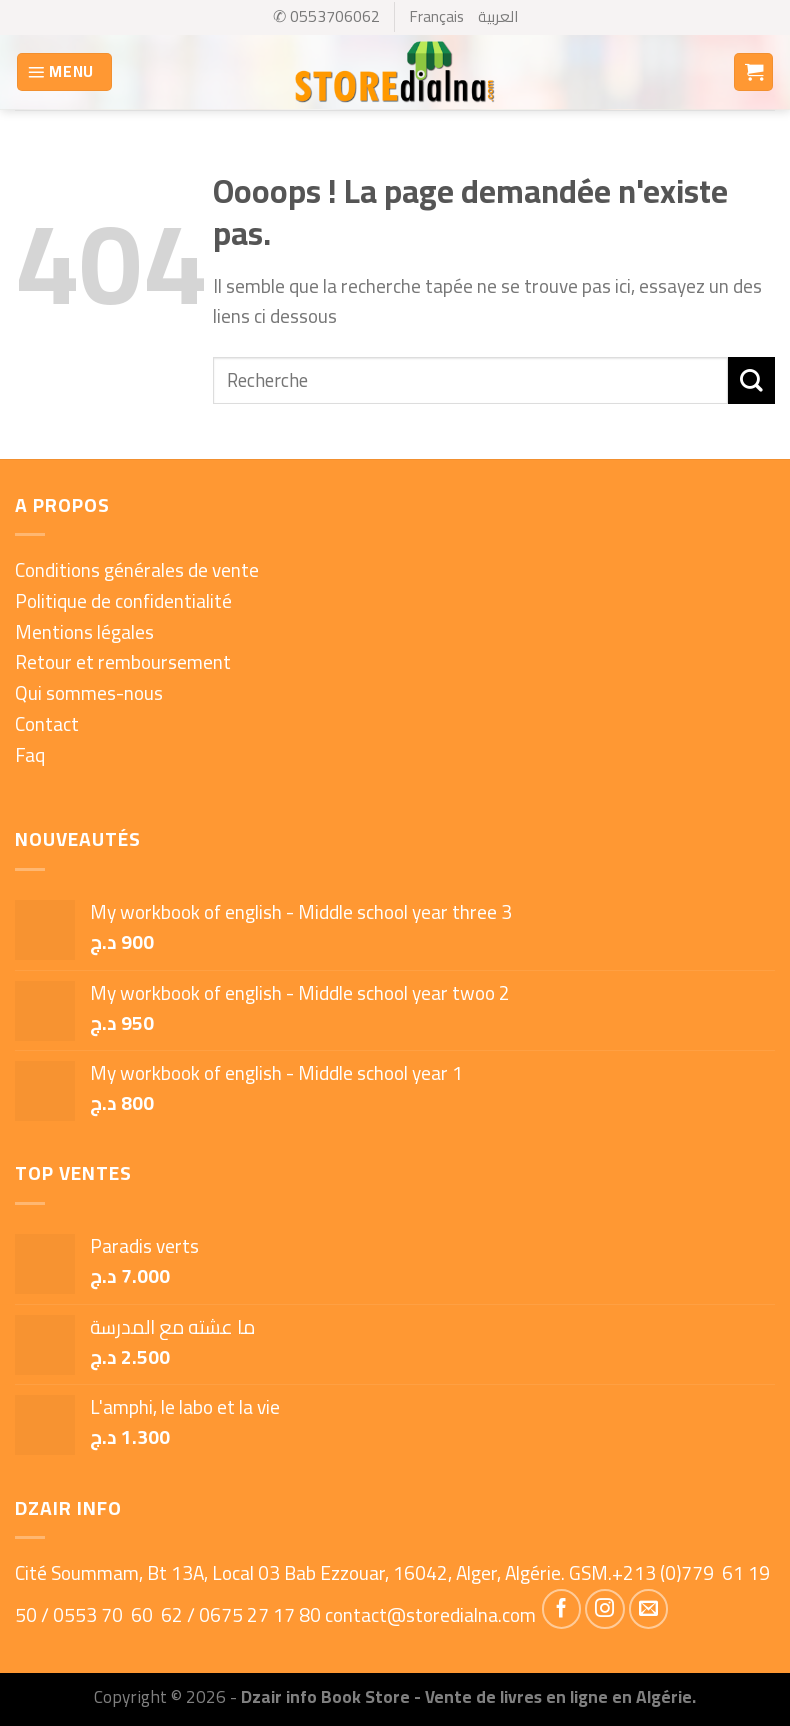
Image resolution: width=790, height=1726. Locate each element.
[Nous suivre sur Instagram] (605, 1609)
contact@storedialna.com (430, 1615)
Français (437, 16)
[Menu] (64, 72)
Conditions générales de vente (137, 570)
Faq (30, 755)
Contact (47, 724)
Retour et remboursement (123, 662)
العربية (498, 16)
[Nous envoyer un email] (649, 1609)
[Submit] (751, 380)
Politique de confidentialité (123, 601)
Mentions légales (84, 632)
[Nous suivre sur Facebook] (562, 1609)
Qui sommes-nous (89, 693)
